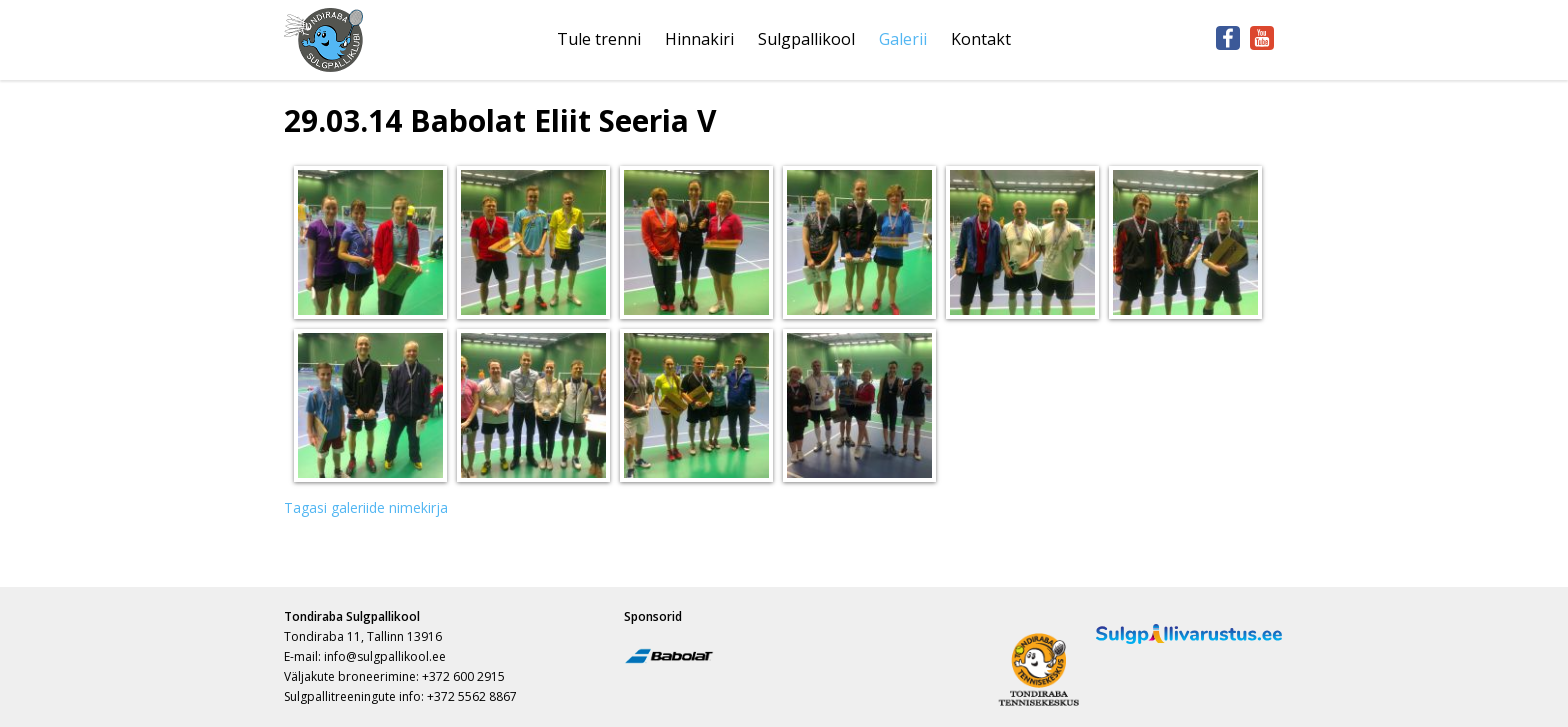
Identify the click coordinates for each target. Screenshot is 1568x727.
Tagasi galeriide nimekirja (366, 507)
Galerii (903, 39)
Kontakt (981, 39)
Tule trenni (599, 39)
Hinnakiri (699, 39)
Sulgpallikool (806, 39)
